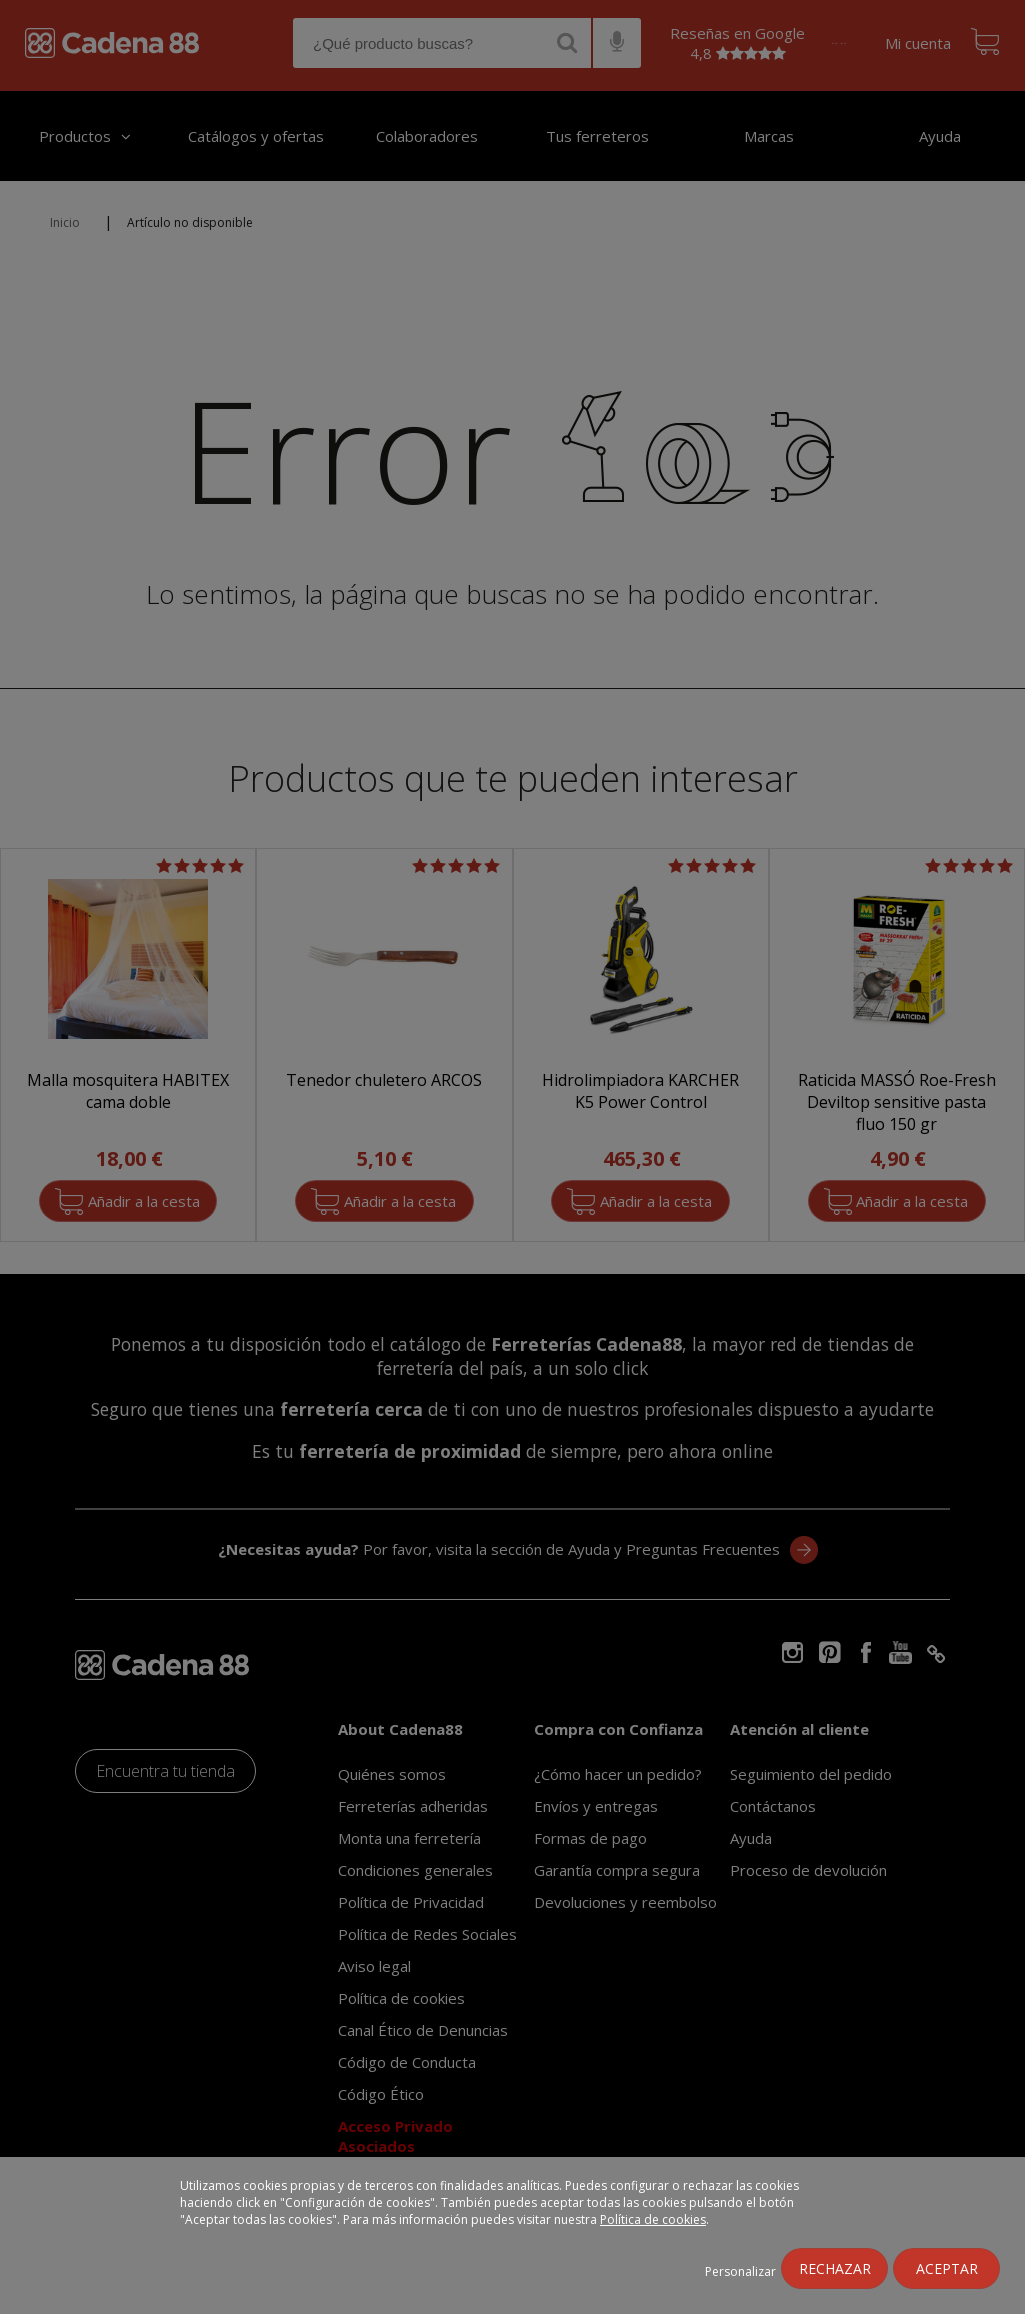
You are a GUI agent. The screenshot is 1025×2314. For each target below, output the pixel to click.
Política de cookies (653, 2219)
